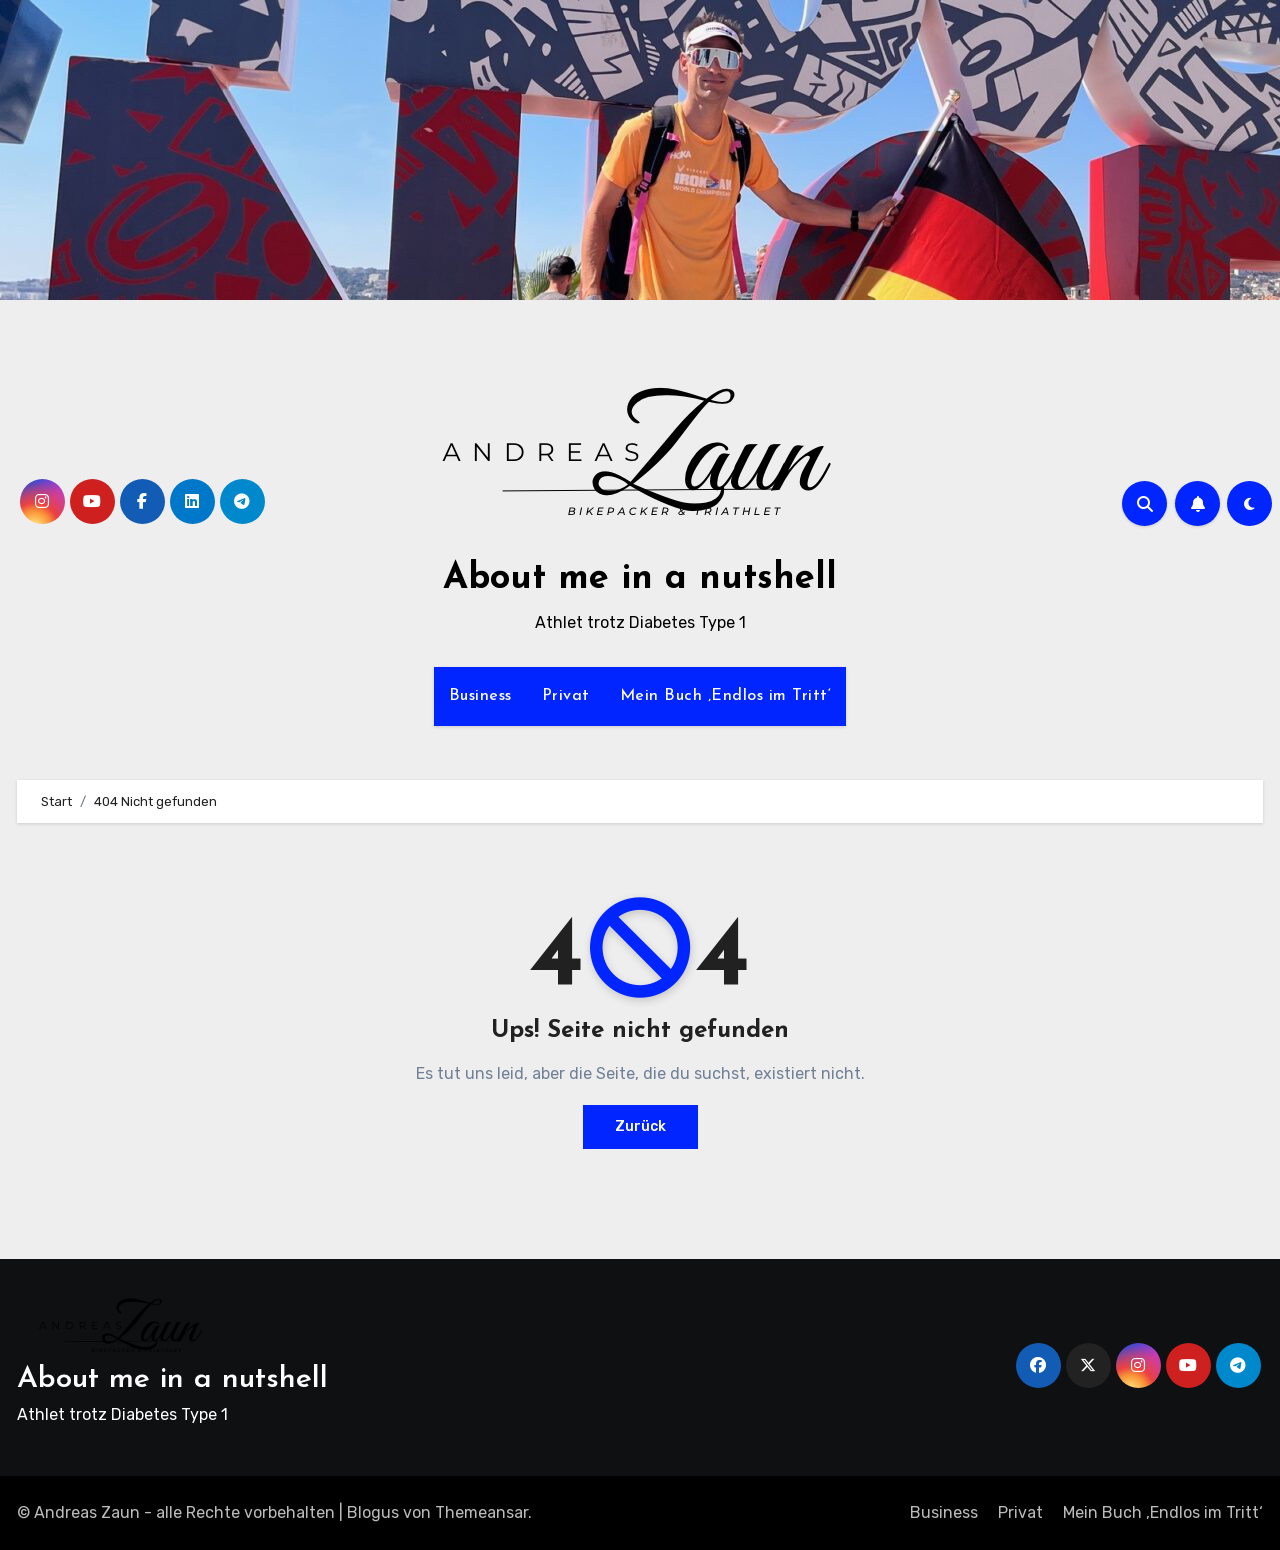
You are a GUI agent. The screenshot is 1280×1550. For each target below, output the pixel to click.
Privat (566, 696)
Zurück (640, 1126)
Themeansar (481, 1512)
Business (480, 696)
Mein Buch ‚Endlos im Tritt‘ (726, 696)
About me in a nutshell (640, 579)
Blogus (373, 1512)
